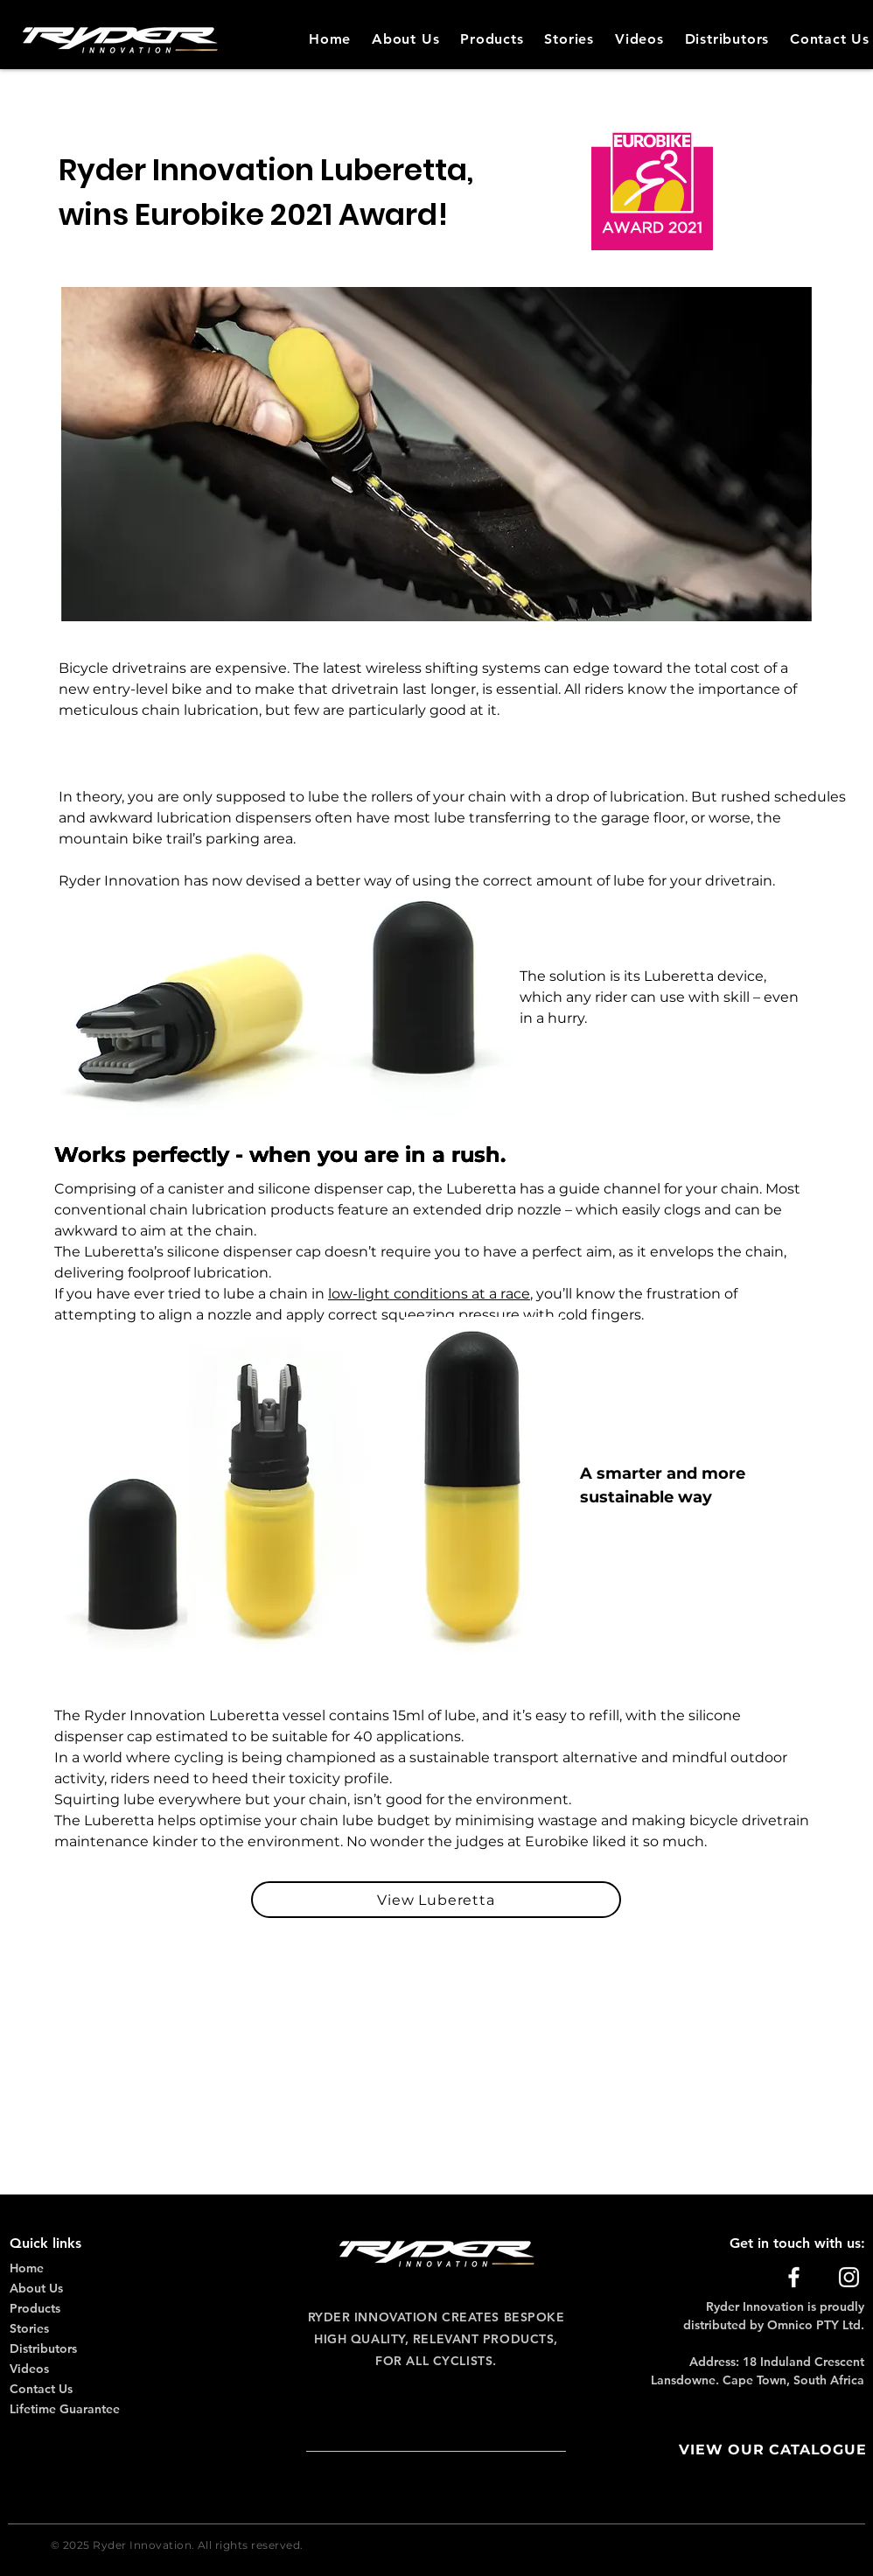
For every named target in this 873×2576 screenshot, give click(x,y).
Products (35, 2308)
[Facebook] (793, 2277)
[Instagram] (849, 2277)
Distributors (43, 2348)
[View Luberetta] (436, 1899)
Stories (29, 2328)
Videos (29, 2368)
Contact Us (41, 2389)
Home (27, 2268)
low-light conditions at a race (429, 1293)
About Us (36, 2288)
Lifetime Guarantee (65, 2409)
